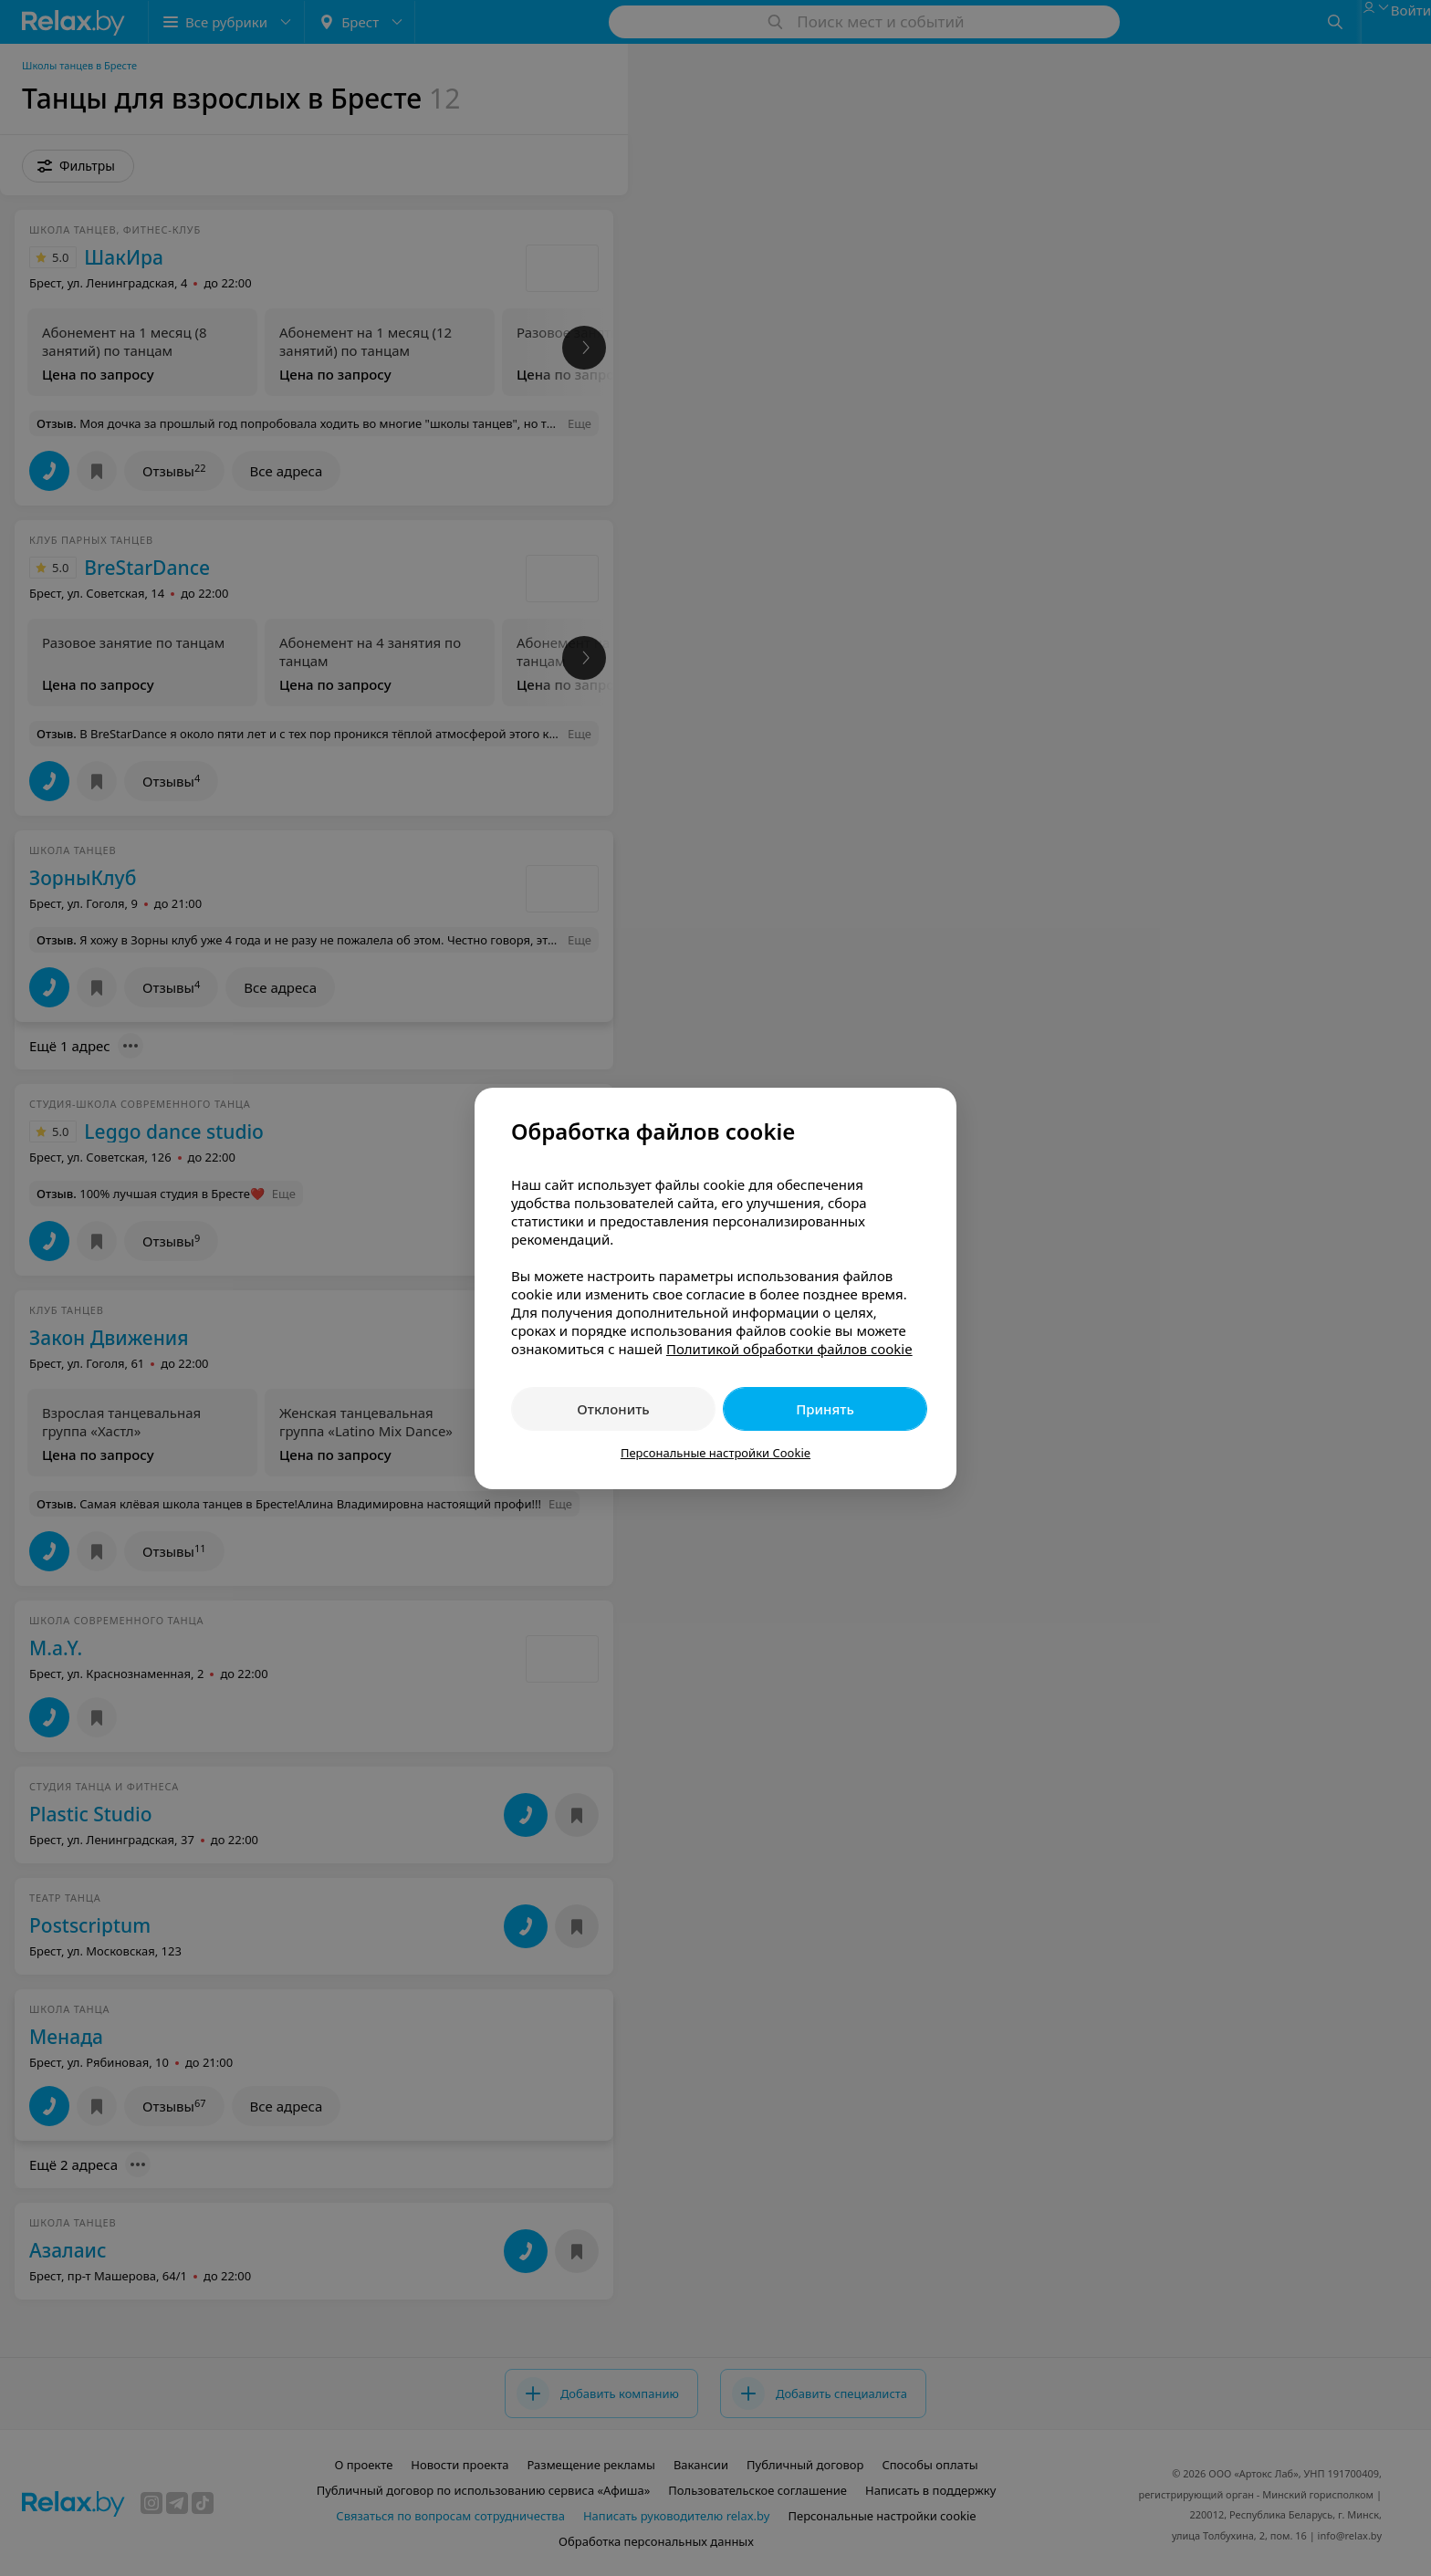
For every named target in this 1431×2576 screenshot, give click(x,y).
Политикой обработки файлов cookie (789, 1349)
